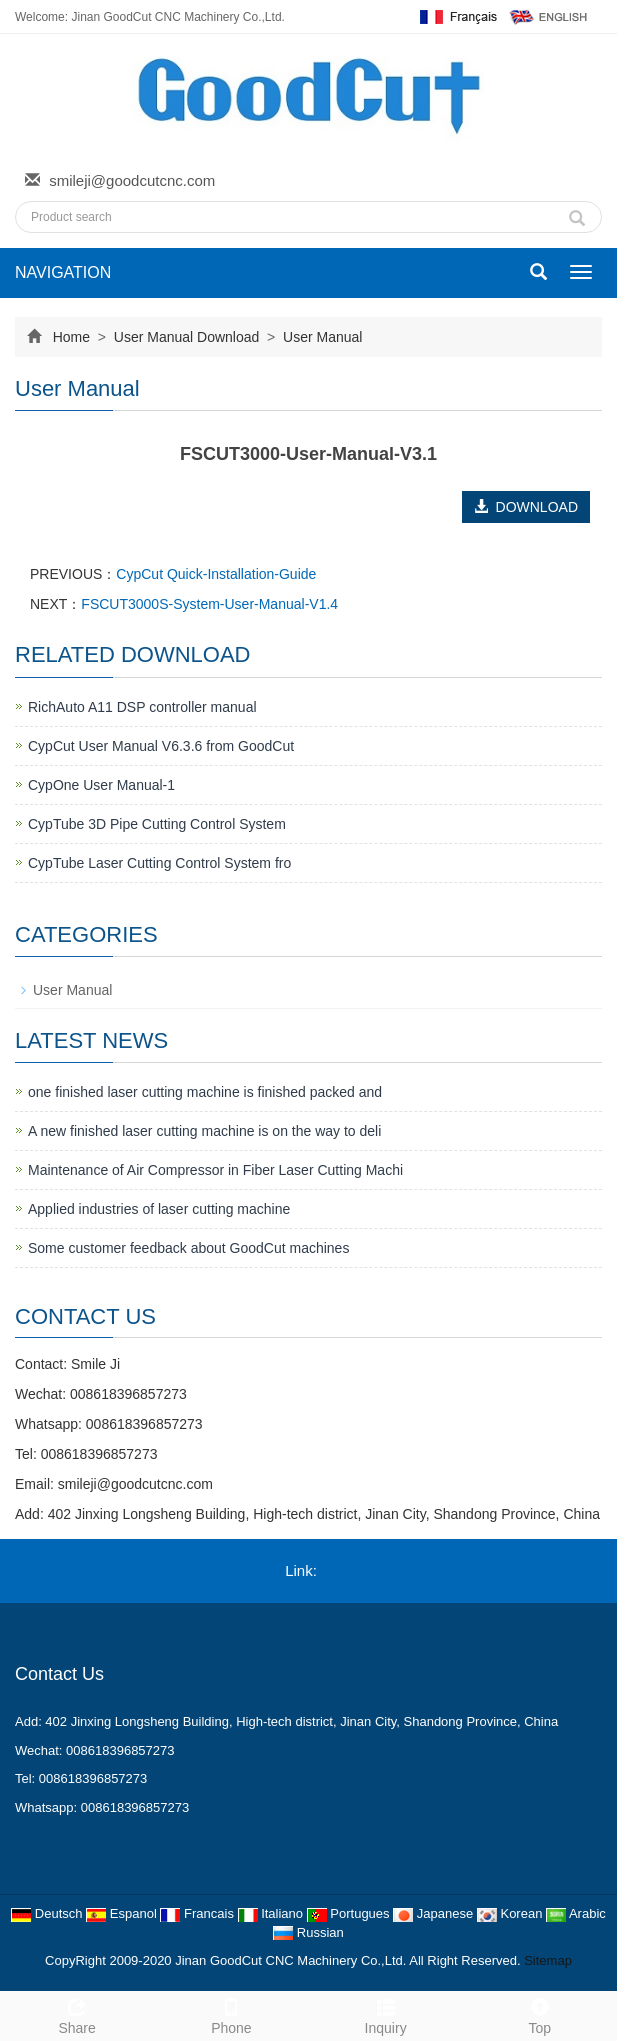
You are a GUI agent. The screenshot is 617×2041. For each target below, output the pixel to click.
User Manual (320, 337)
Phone (231, 2014)
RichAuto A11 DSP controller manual (142, 707)
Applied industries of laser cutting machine (159, 1209)
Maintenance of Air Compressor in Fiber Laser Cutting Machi (215, 1170)
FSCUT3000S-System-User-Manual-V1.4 (209, 604)
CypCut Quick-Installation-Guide (216, 574)
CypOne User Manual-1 (101, 785)
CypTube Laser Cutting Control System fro (159, 863)
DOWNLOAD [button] (526, 507)
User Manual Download (186, 337)
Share (77, 2014)
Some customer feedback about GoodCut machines (188, 1248)
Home (71, 337)
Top (540, 2014)
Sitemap (548, 1960)
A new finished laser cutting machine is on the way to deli (204, 1131)
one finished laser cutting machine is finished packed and (205, 1092)
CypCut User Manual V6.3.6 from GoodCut (161, 746)
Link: (301, 1570)
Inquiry (386, 2014)
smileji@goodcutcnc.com (132, 180)
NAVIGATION (63, 272)
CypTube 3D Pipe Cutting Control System (157, 824)
